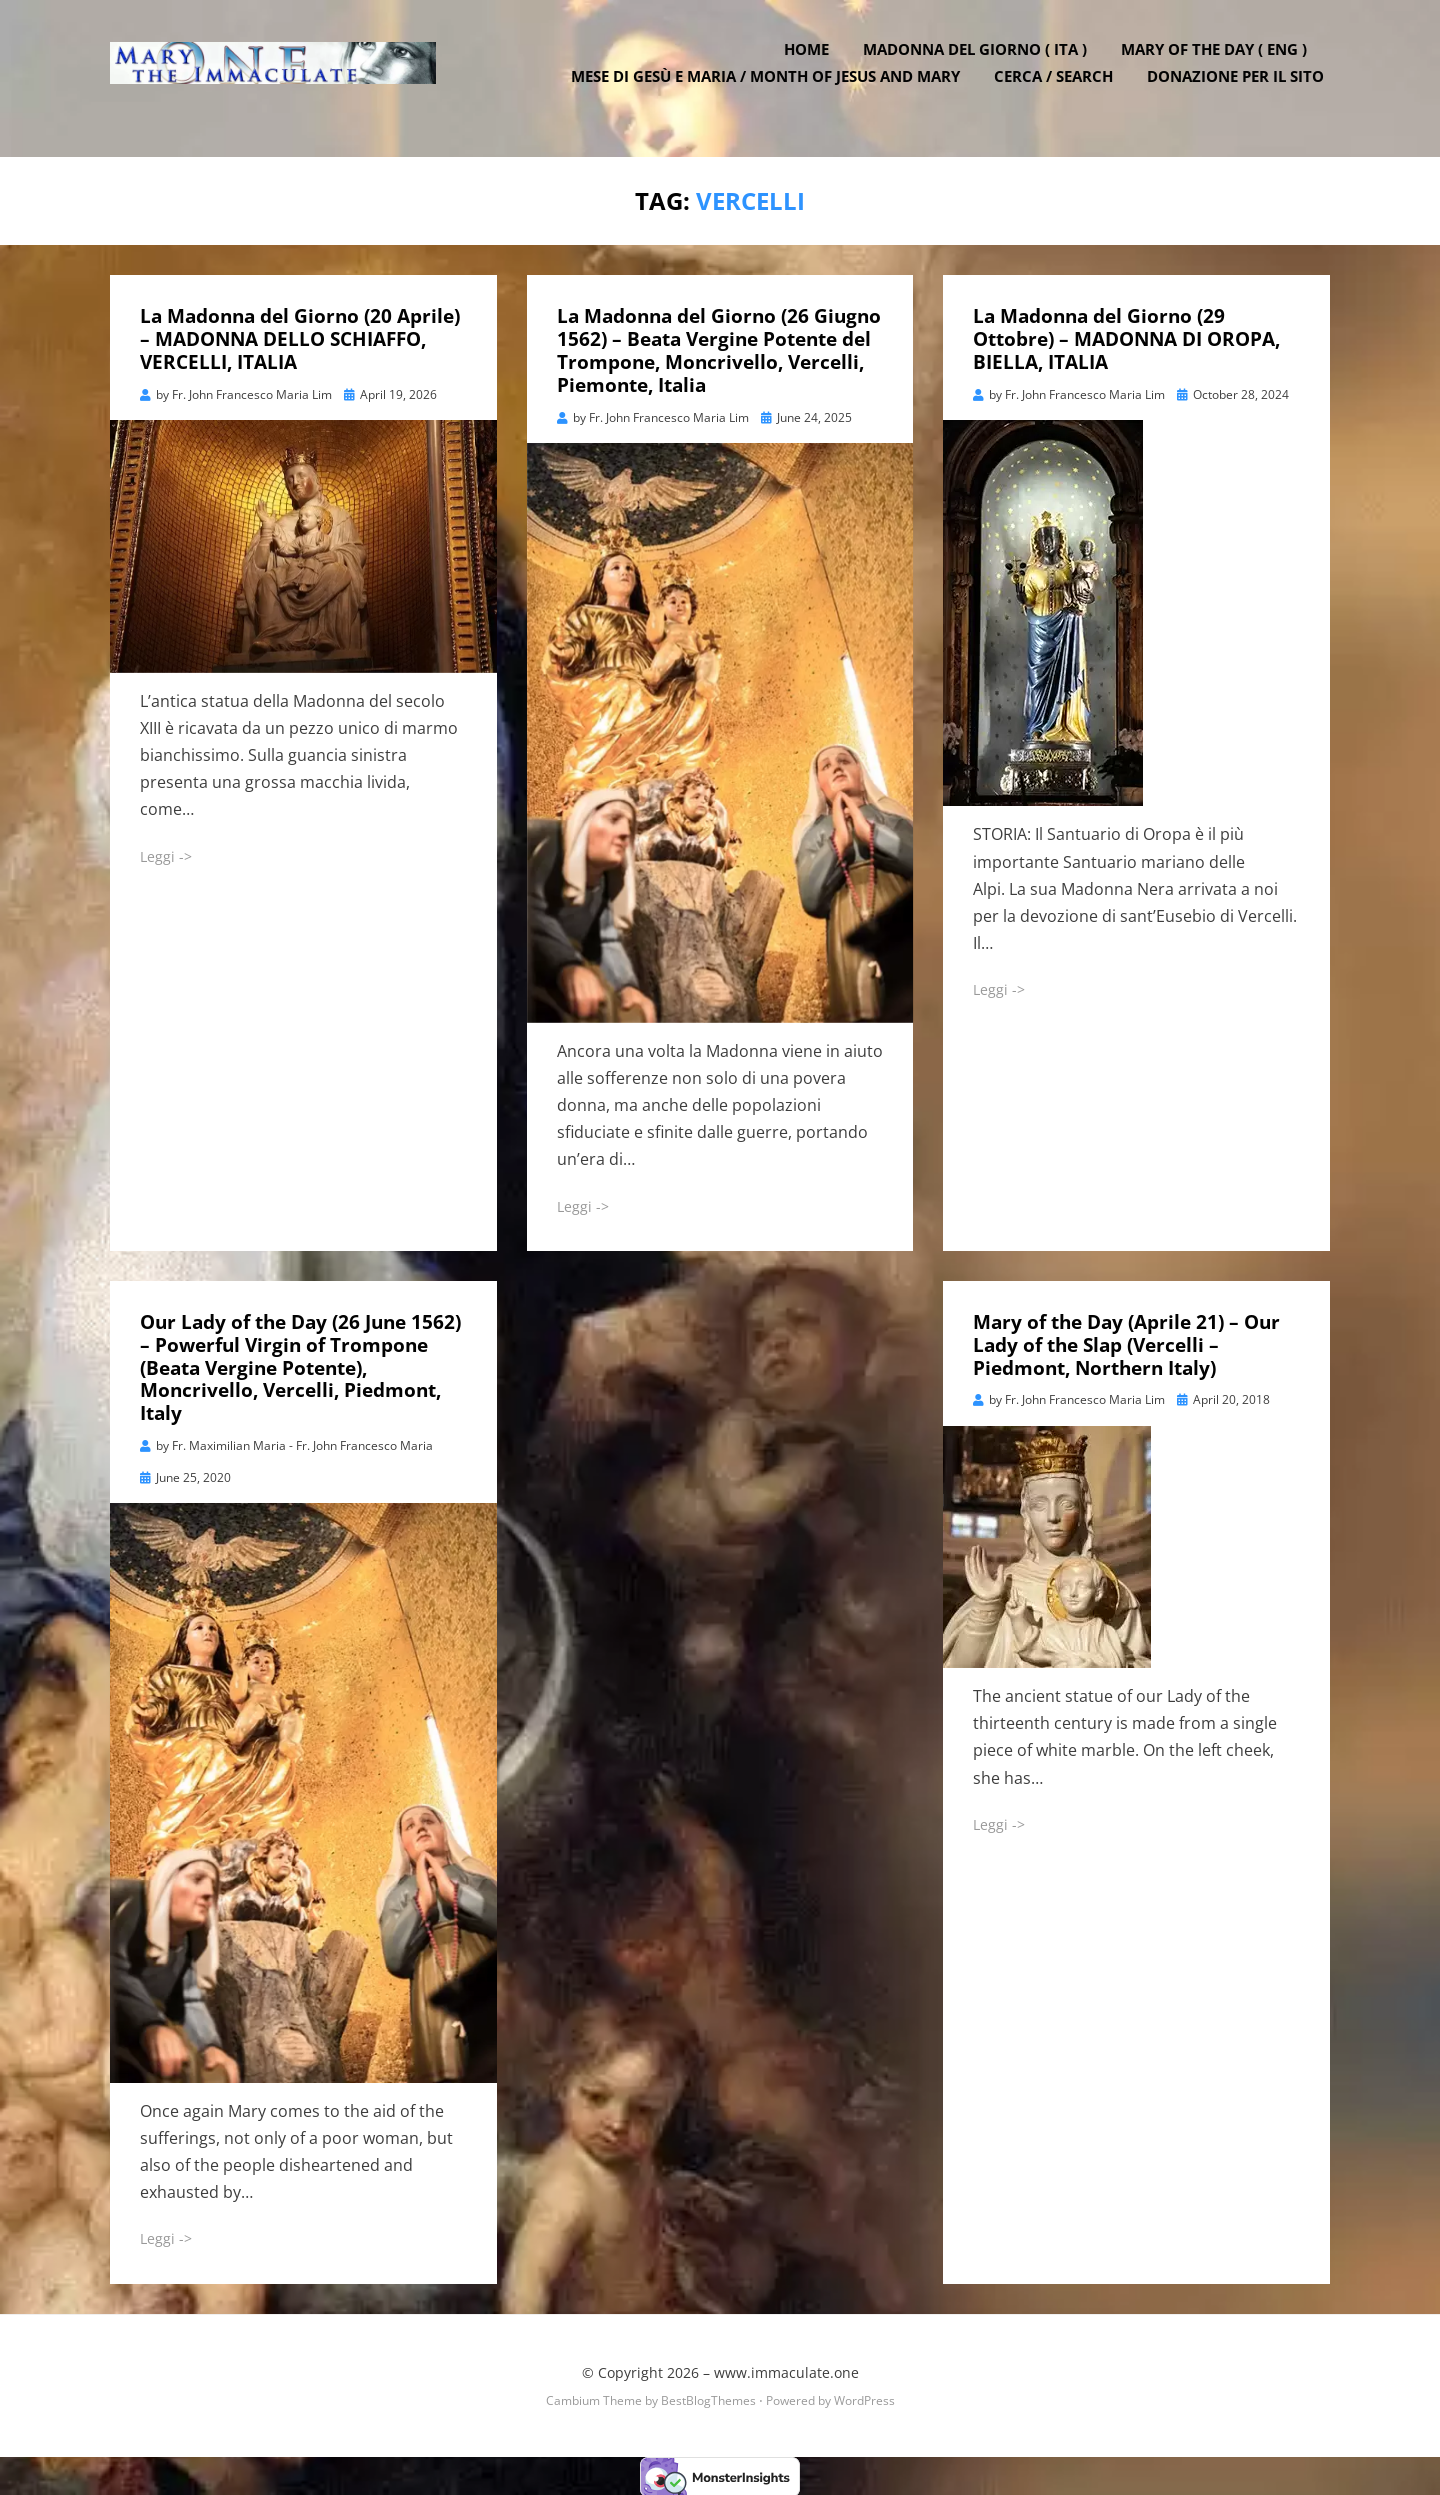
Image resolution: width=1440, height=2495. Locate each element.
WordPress (864, 2398)
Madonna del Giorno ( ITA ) (981, 63)
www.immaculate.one (786, 2370)
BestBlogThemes (708, 2398)
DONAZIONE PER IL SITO (1241, 90)
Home (812, 63)
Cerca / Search (1059, 90)
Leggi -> (166, 854)
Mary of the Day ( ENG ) (1220, 63)
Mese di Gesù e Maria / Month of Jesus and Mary (771, 90)
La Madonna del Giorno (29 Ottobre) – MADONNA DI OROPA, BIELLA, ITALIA (1126, 338)
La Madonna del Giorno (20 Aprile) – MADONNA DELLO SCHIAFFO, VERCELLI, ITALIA (300, 338)
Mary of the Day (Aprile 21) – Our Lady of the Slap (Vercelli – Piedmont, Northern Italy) (1126, 1343)
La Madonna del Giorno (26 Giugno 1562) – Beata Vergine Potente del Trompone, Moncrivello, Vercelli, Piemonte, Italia (719, 349)
